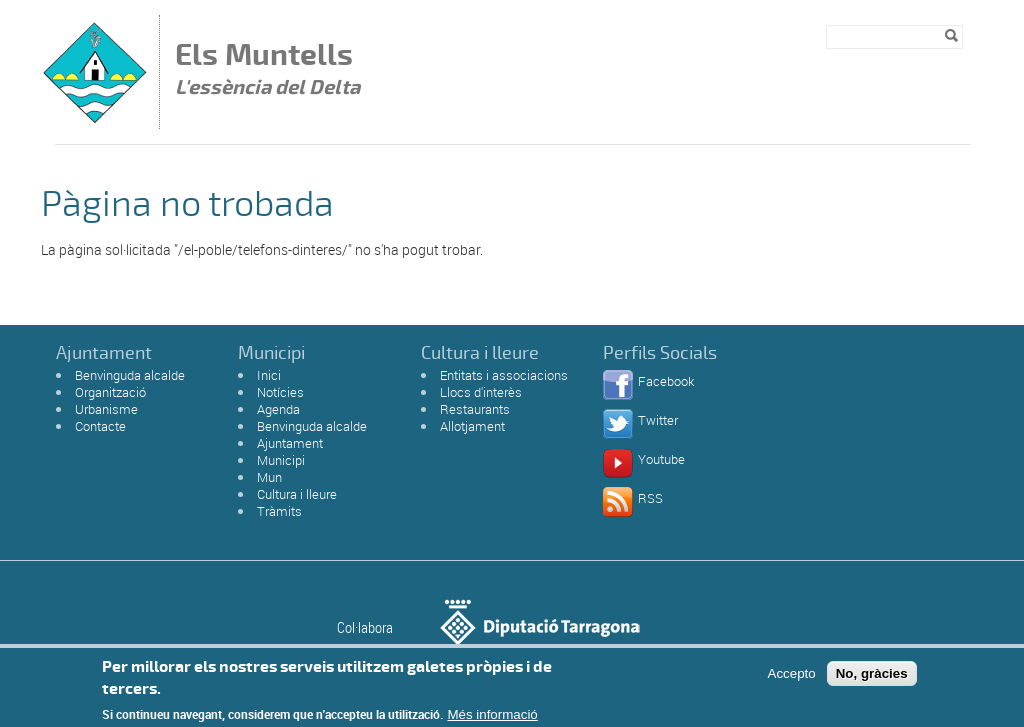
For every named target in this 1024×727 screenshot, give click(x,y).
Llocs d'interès (481, 392)
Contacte (100, 426)
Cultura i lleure (297, 494)
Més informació (492, 719)
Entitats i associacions (504, 375)
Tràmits (279, 511)
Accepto (792, 677)
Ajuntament (290, 443)
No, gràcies (872, 677)
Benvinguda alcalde (130, 375)
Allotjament (472, 426)
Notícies (280, 392)
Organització (110, 392)
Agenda (278, 409)
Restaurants (475, 409)
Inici (269, 375)
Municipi (281, 460)
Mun (269, 477)
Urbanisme (106, 409)
